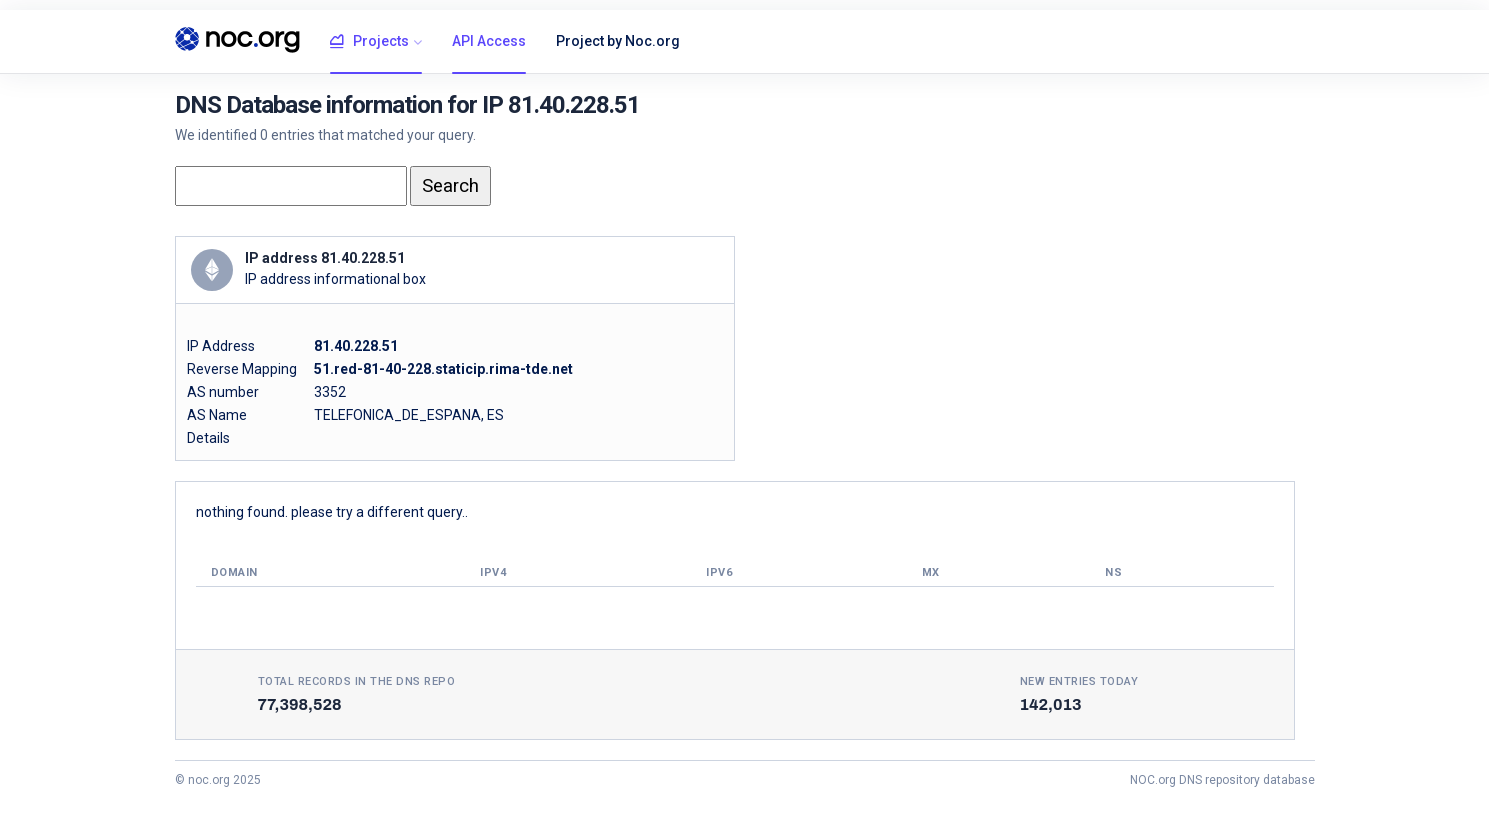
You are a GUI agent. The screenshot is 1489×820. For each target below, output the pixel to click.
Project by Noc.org (618, 41)
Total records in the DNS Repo (357, 681)
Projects (369, 42)
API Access (489, 41)
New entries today (1079, 681)
